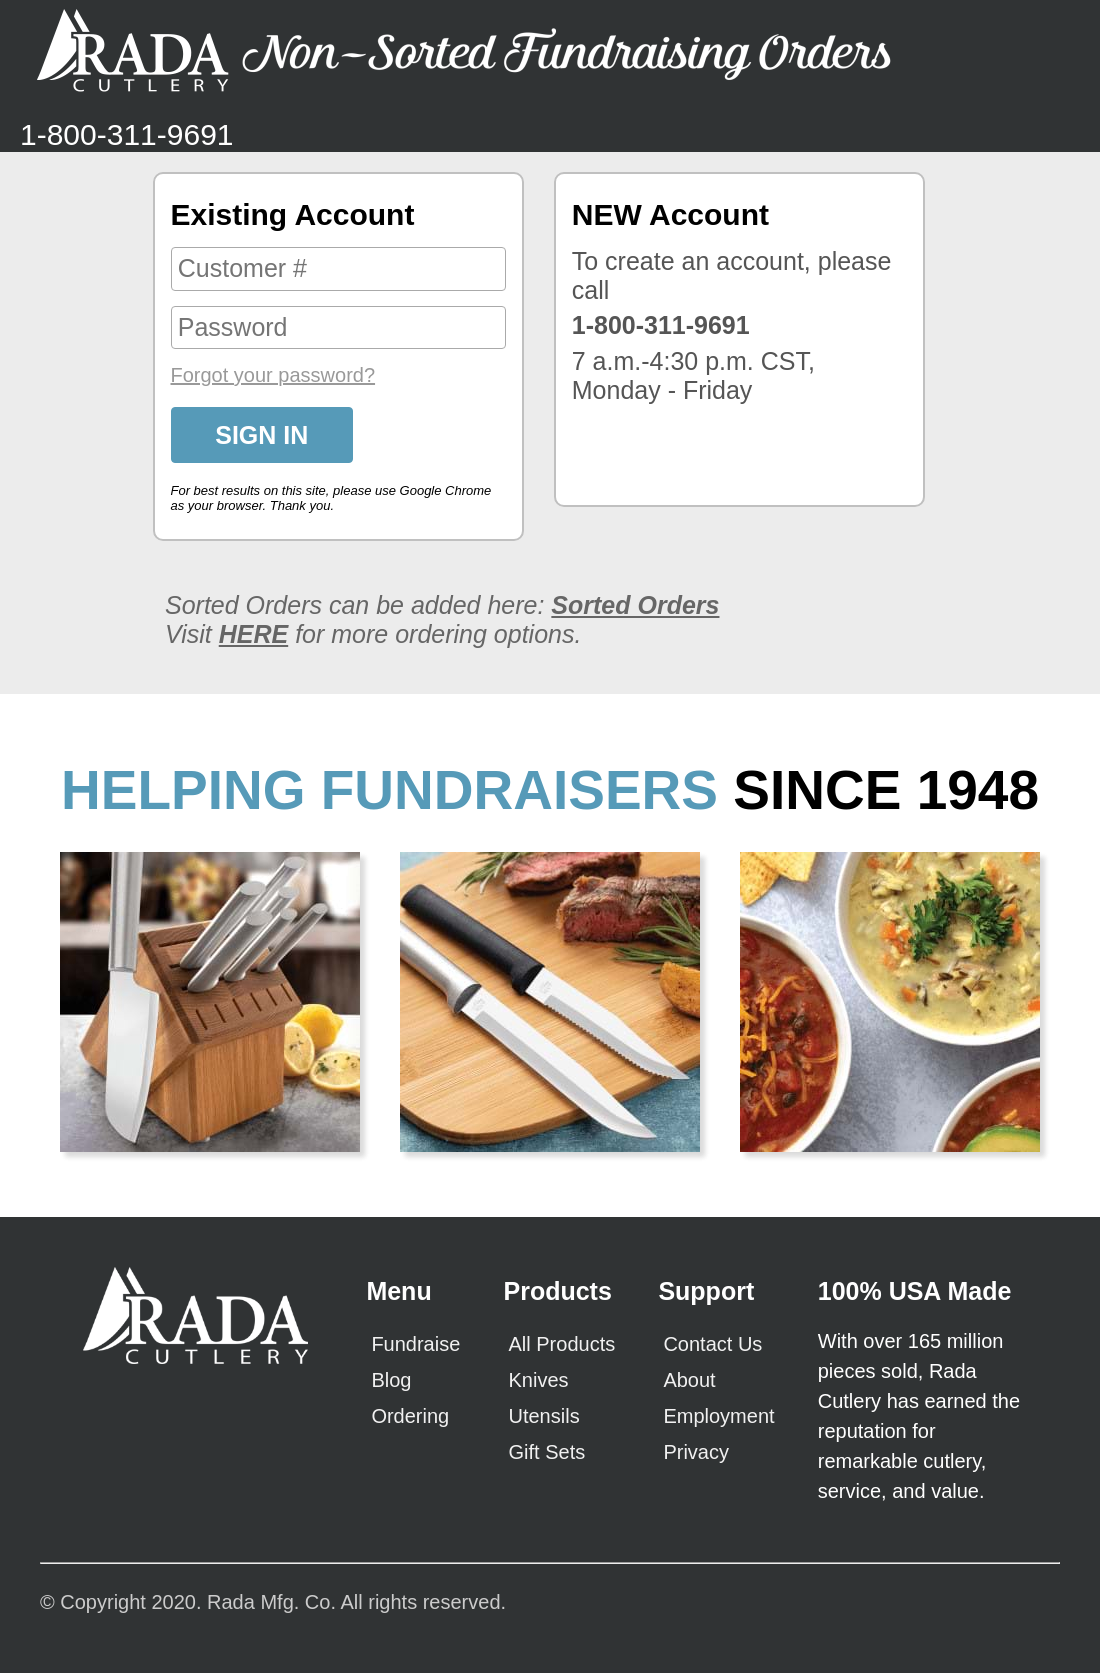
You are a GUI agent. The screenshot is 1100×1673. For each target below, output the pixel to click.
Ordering (410, 1416)
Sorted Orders (635, 605)
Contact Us (712, 1344)
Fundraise (415, 1344)
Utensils (544, 1416)
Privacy (696, 1452)
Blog (391, 1380)
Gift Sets (547, 1452)
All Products (562, 1344)
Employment (718, 1416)
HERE (253, 634)
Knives (539, 1380)
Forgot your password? (273, 375)
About (689, 1380)
